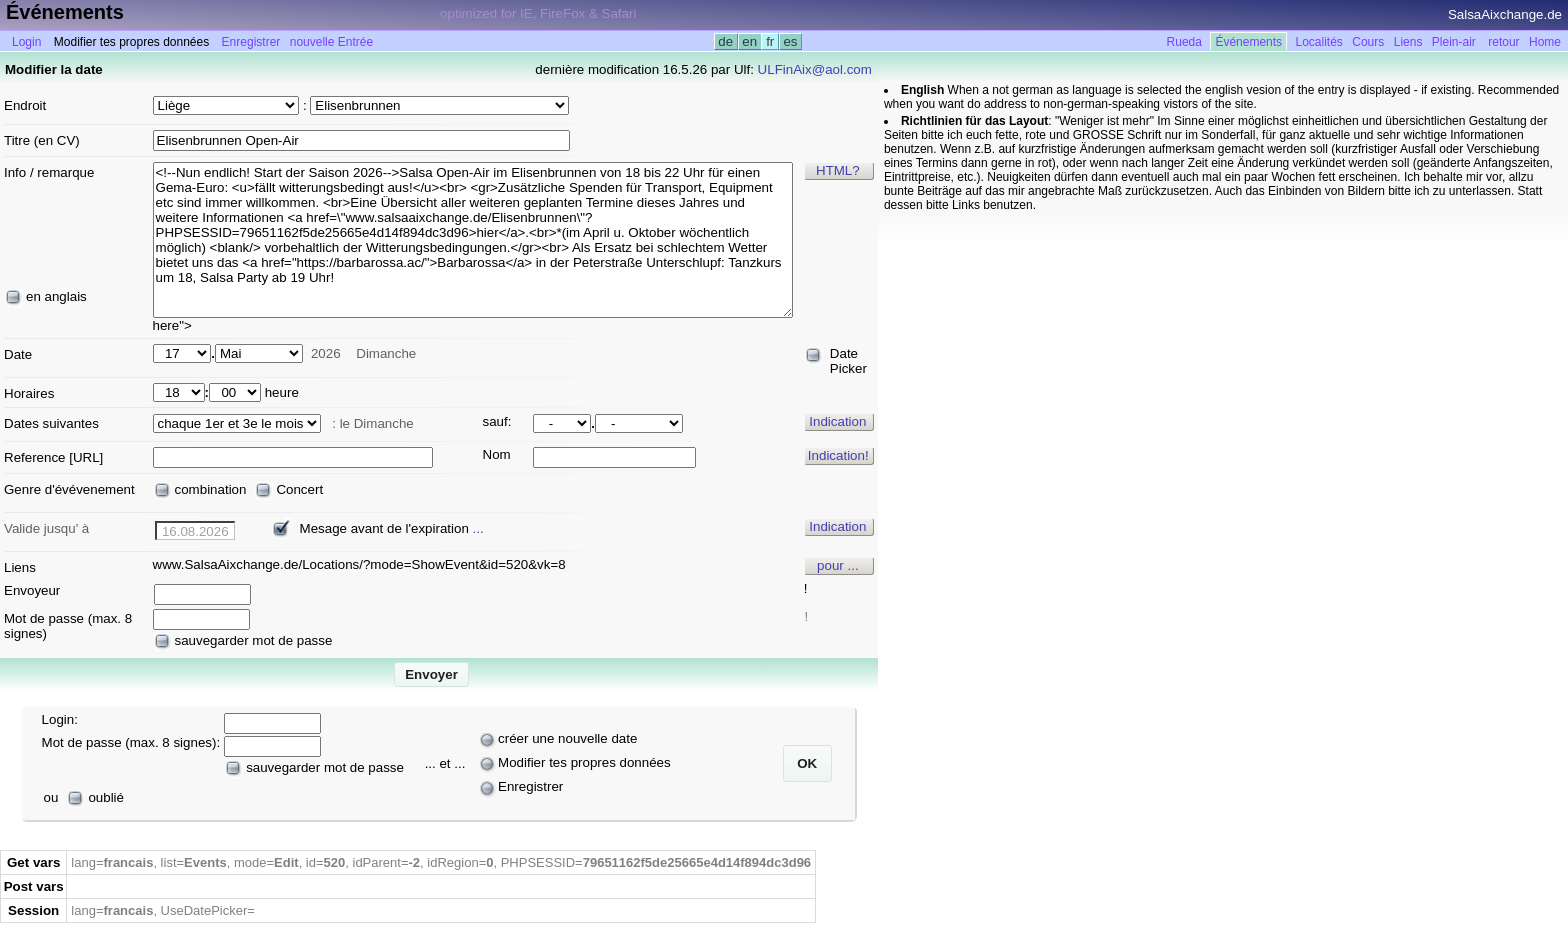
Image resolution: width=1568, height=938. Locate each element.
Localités (1319, 42)
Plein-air (1454, 42)
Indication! (838, 455)
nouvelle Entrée (331, 42)
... (478, 528)
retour (1503, 42)
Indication (837, 421)
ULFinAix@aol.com (815, 69)
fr (770, 41)
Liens (1408, 42)
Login (26, 42)
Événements (1248, 42)
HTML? (838, 170)
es (790, 41)
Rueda (1184, 42)
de (726, 41)
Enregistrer (251, 42)
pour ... (838, 565)
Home (1545, 42)
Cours (1368, 42)
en (750, 41)
